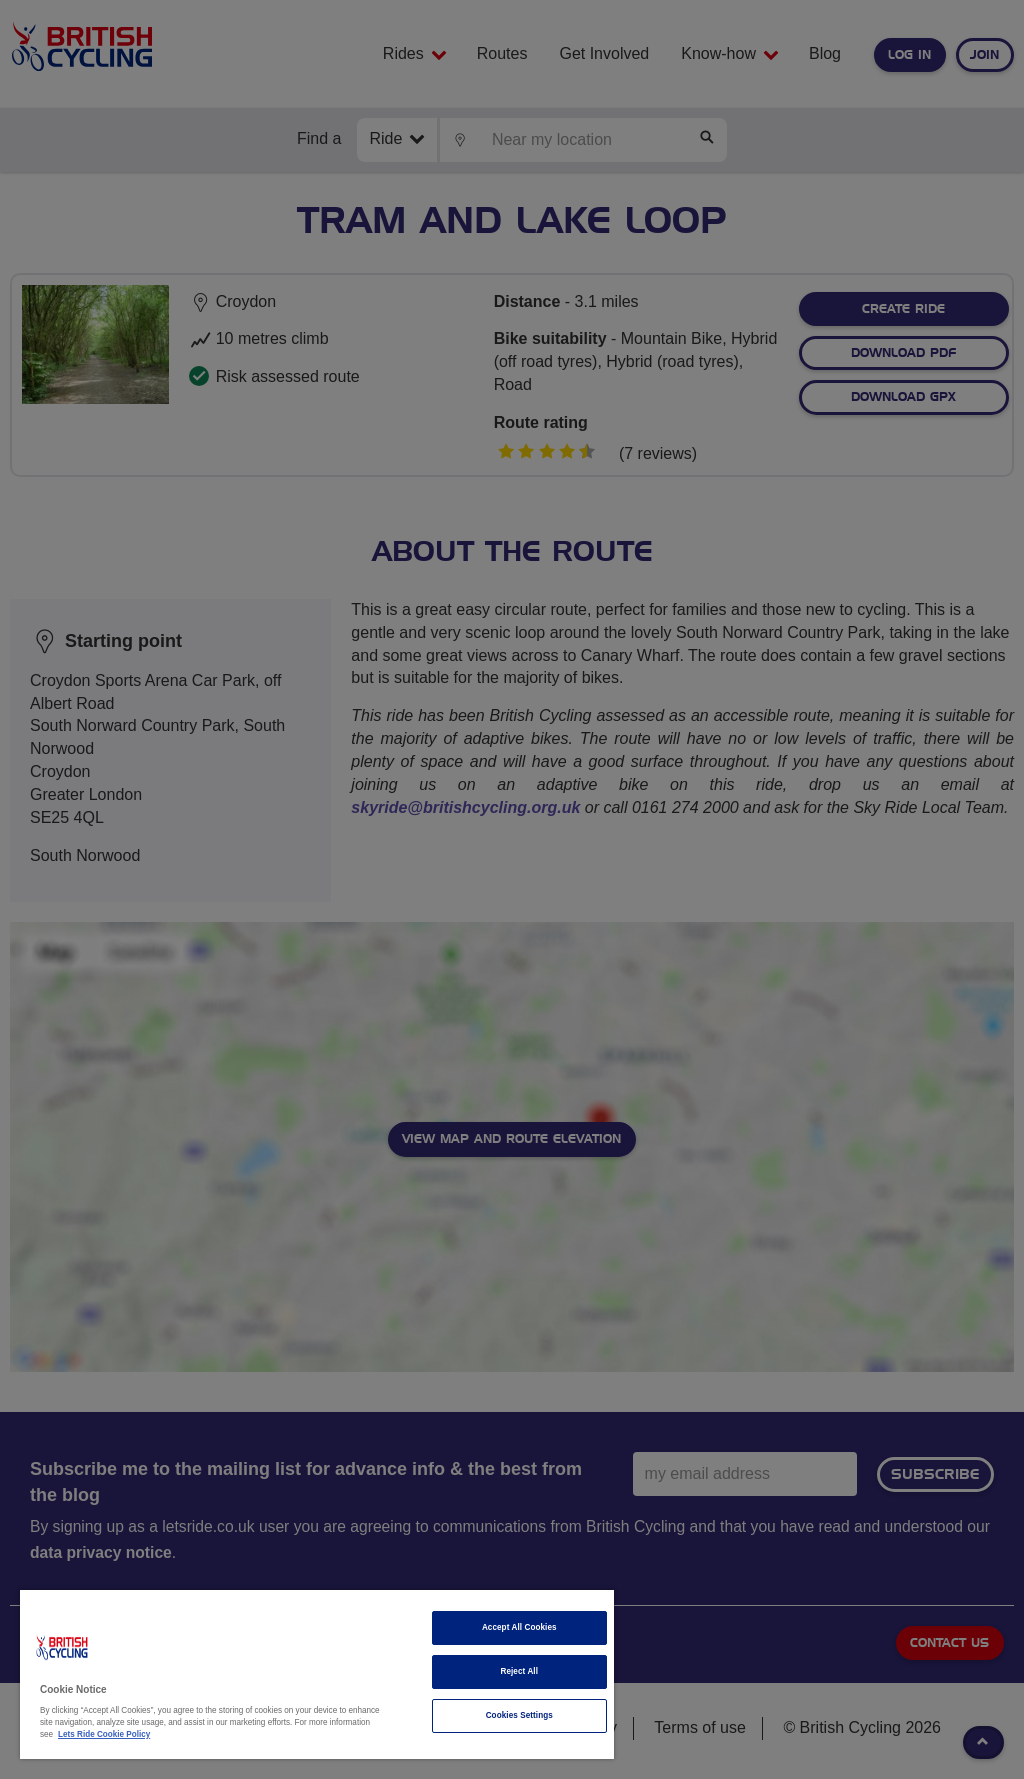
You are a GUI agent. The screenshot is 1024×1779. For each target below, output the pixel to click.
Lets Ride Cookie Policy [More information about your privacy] (104, 1734)
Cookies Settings (519, 1715)
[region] (317, 1674)
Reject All (519, 1671)
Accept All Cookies (519, 1627)
